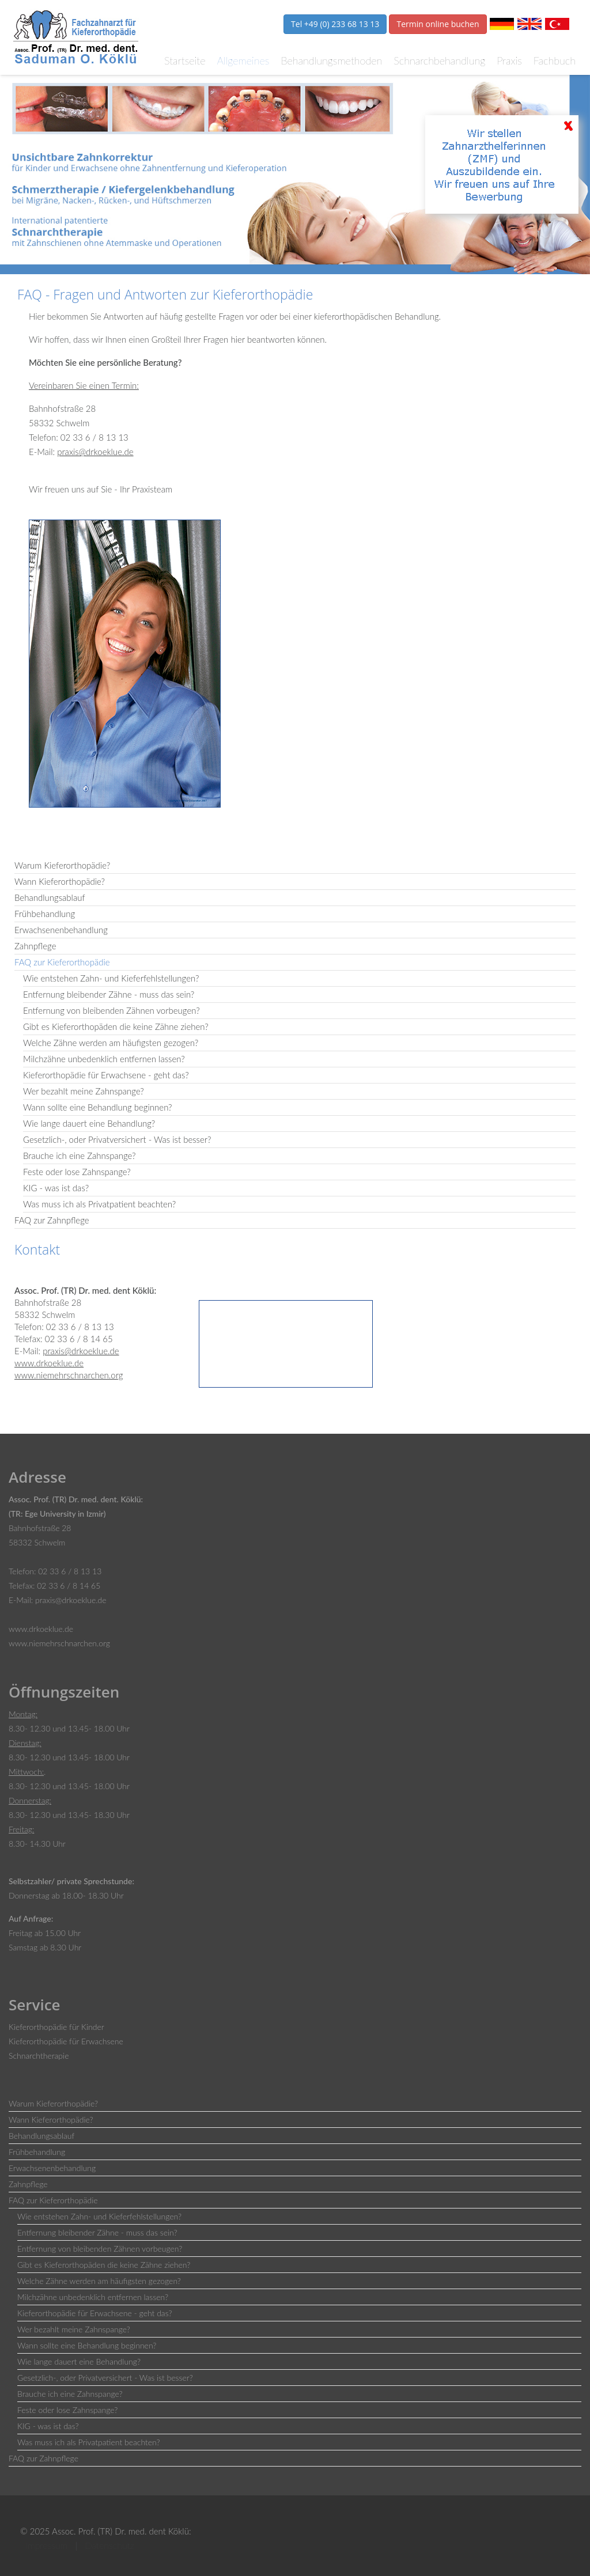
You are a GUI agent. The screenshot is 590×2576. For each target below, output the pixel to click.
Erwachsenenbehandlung (61, 930)
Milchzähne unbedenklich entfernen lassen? (104, 1059)
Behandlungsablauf (49, 897)
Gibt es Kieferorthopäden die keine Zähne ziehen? (116, 1026)
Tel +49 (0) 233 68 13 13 (335, 23)
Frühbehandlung (44, 913)
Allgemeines (243, 60)
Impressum (46, 2545)
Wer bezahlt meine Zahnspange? (83, 1091)
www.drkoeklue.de (49, 1363)
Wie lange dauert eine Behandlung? (89, 1123)
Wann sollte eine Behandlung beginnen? (97, 1107)
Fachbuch (555, 60)
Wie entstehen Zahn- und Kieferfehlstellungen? (111, 978)
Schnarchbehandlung (439, 60)
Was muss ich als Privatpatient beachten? (99, 1204)
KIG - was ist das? (56, 1188)
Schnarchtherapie (39, 2055)
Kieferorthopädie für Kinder (56, 2027)
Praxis (509, 60)
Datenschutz (109, 2545)
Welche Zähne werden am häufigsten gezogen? (110, 1042)
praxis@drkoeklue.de (95, 451)
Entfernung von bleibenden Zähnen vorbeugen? (111, 1010)
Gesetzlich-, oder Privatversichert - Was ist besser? (117, 1139)
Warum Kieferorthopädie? (62, 865)
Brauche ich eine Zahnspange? (79, 1155)
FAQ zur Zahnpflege (51, 1220)
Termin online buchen (437, 23)
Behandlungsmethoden (331, 60)
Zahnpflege (35, 946)
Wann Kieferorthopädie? (59, 881)
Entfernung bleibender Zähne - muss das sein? (108, 994)
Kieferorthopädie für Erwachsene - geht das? (106, 1075)
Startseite (184, 60)
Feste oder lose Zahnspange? (77, 1171)
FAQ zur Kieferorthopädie (62, 962)
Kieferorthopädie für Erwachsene (66, 2041)
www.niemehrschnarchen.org (68, 1375)
